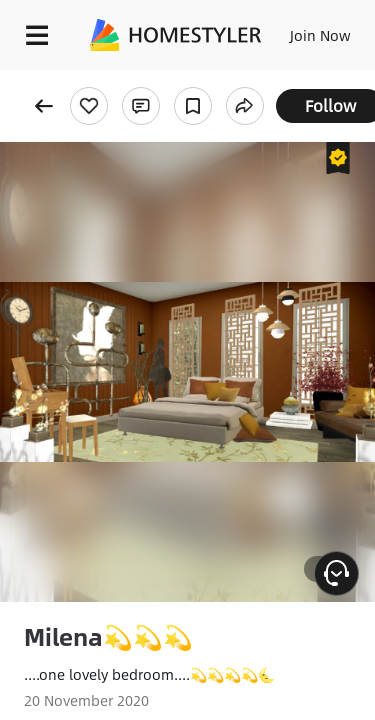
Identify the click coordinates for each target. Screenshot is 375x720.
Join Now (320, 35)
